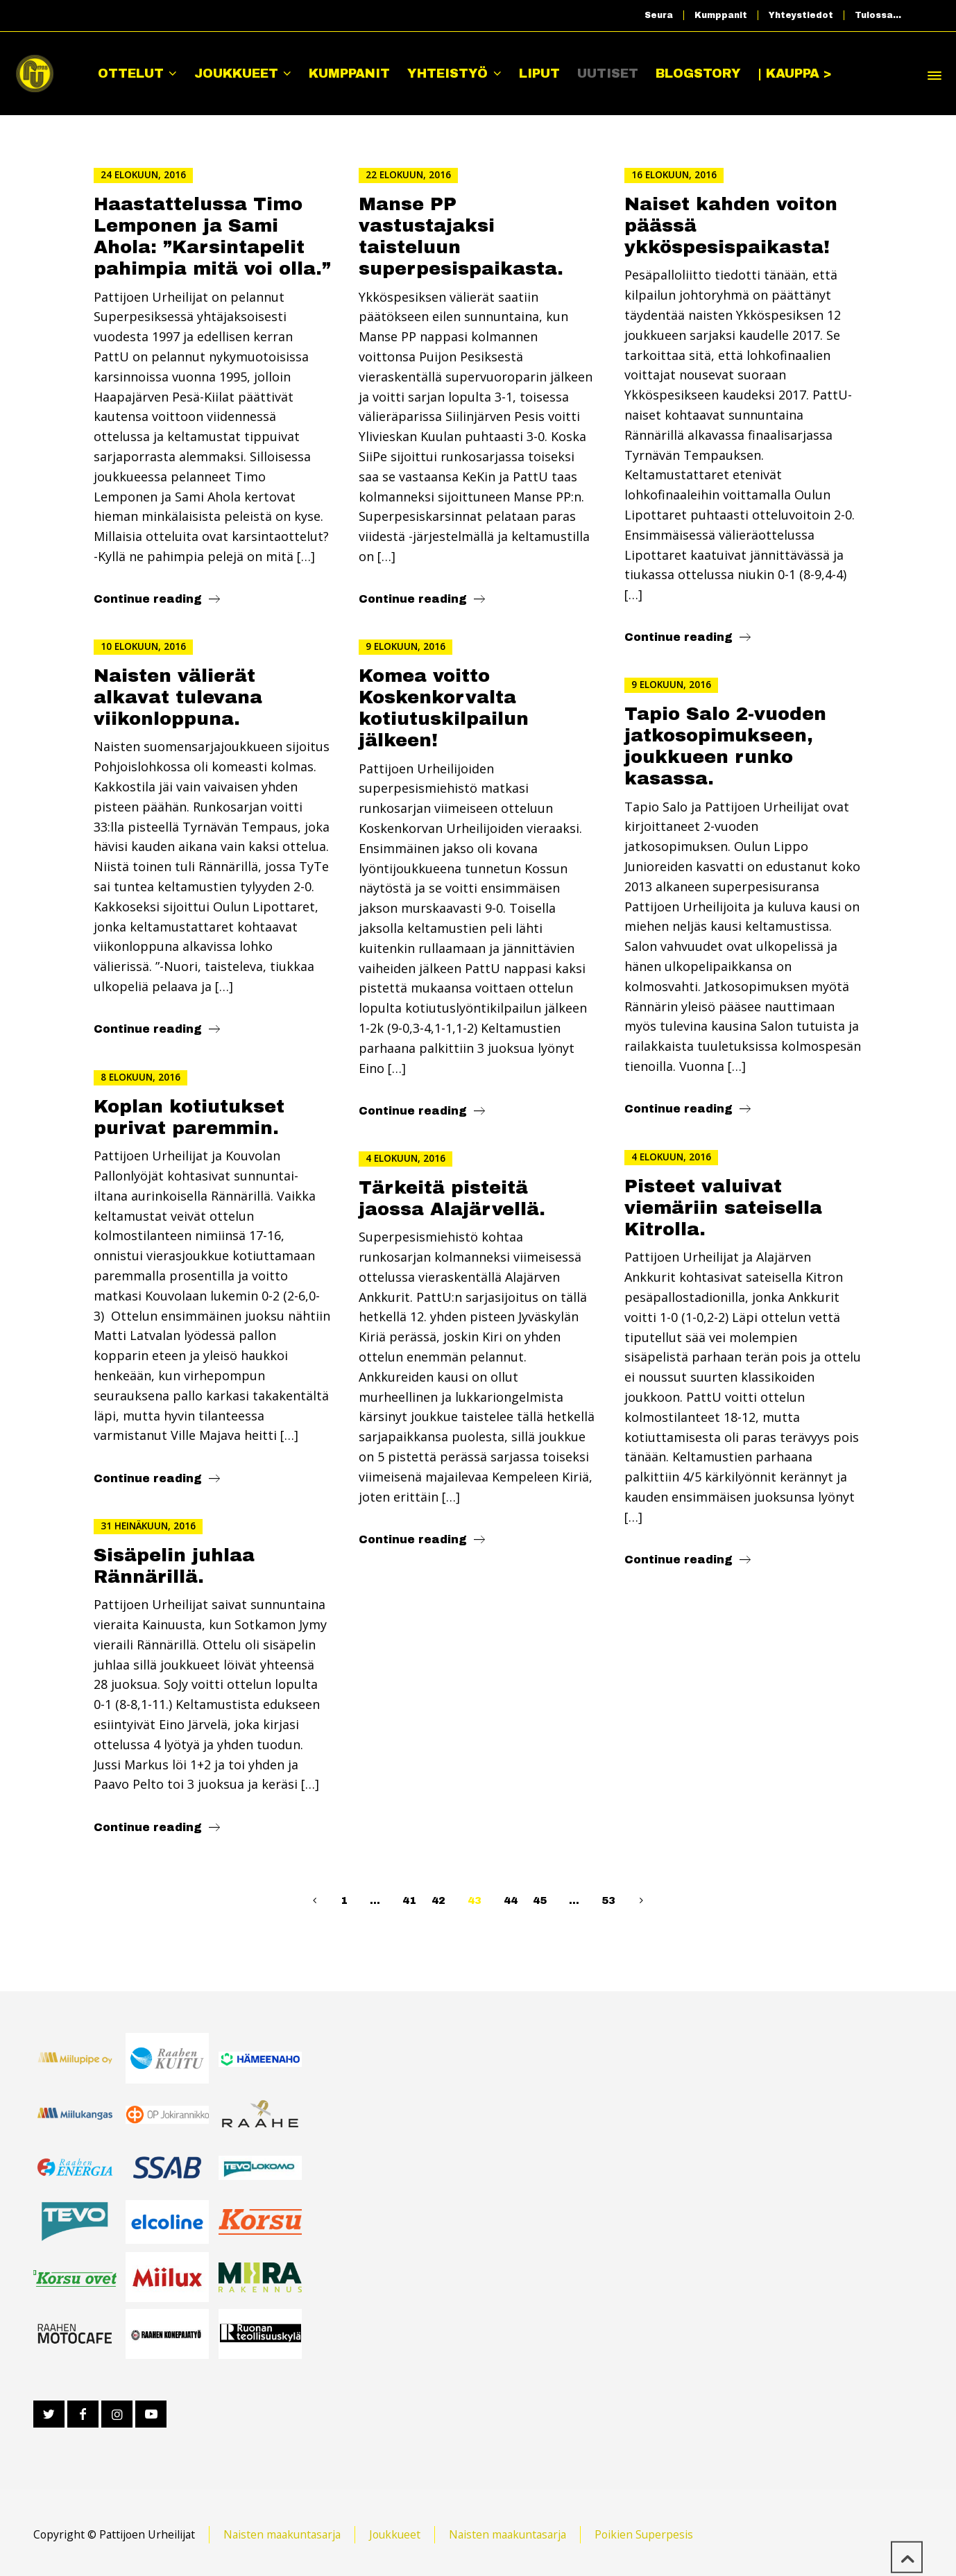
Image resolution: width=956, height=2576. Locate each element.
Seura (659, 15)
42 (438, 1900)
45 (540, 1900)
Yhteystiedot (801, 15)
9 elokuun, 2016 (405, 646)
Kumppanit (720, 15)
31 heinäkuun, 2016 (148, 1526)
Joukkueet (394, 2534)
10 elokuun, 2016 (143, 646)
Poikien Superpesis (644, 2534)
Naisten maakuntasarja (282, 2534)
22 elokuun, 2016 (408, 175)
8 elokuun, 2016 (140, 1077)
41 (409, 1900)
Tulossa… (878, 15)
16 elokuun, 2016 (674, 175)
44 (511, 1900)
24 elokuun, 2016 (143, 175)
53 (608, 1900)
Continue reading (148, 599)
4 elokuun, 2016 (671, 1157)
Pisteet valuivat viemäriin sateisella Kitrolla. (723, 1207)
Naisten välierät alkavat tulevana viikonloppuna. (178, 697)
